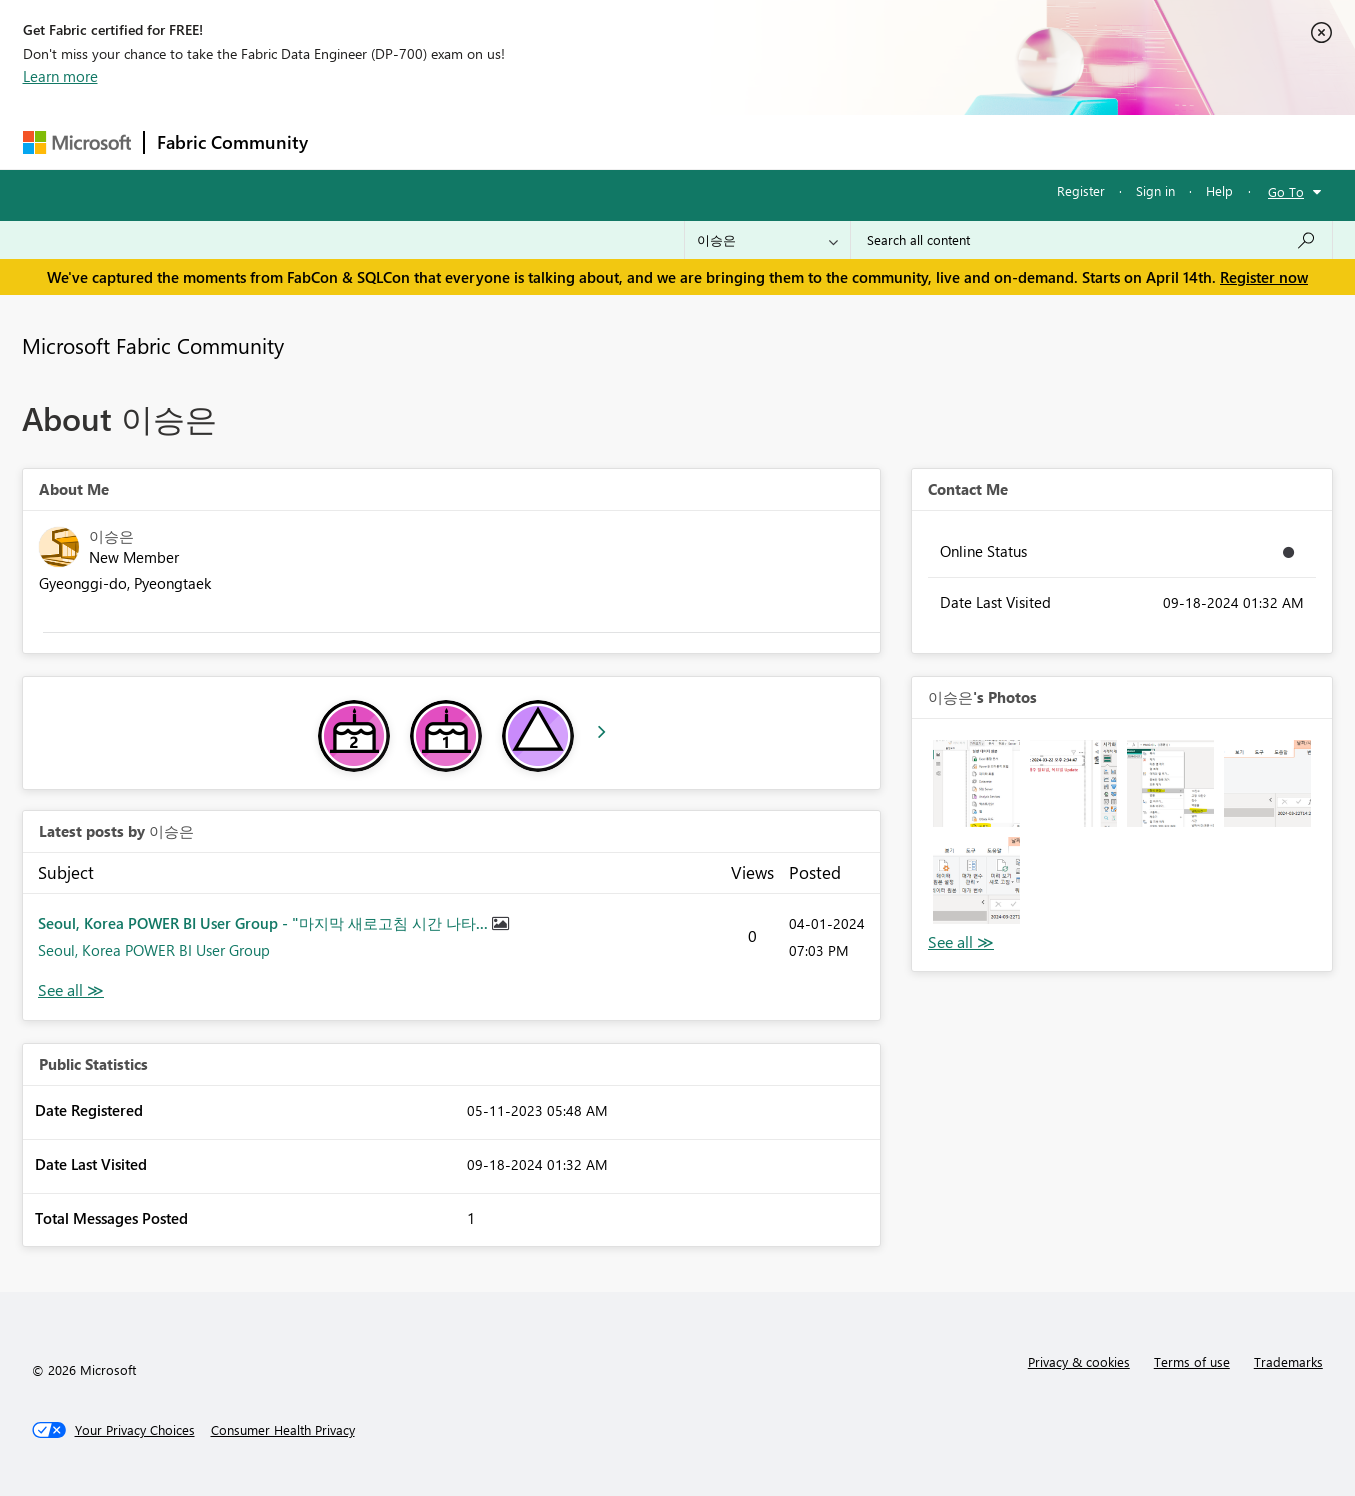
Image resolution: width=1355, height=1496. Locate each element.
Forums (353, 141)
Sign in (1155, 190)
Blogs (702, 141)
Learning (779, 141)
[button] (976, 783)
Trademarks (1288, 1361)
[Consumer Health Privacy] (283, 1430)
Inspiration (441, 141)
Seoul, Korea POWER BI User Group (154, 950)
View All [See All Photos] (961, 942)
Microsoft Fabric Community (153, 345)
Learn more (60, 76)
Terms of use (1192, 1361)
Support (863, 141)
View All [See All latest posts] (71, 990)
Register (1081, 190)
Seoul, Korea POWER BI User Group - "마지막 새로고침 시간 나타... (265, 923)
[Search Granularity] (767, 240)
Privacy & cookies (1079, 1361)
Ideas (523, 141)
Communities (612, 141)
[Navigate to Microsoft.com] (77, 142)
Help (1219, 190)
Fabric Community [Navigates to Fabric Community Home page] (232, 142)
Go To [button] (1286, 191)
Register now (1264, 277)
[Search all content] (1091, 240)
